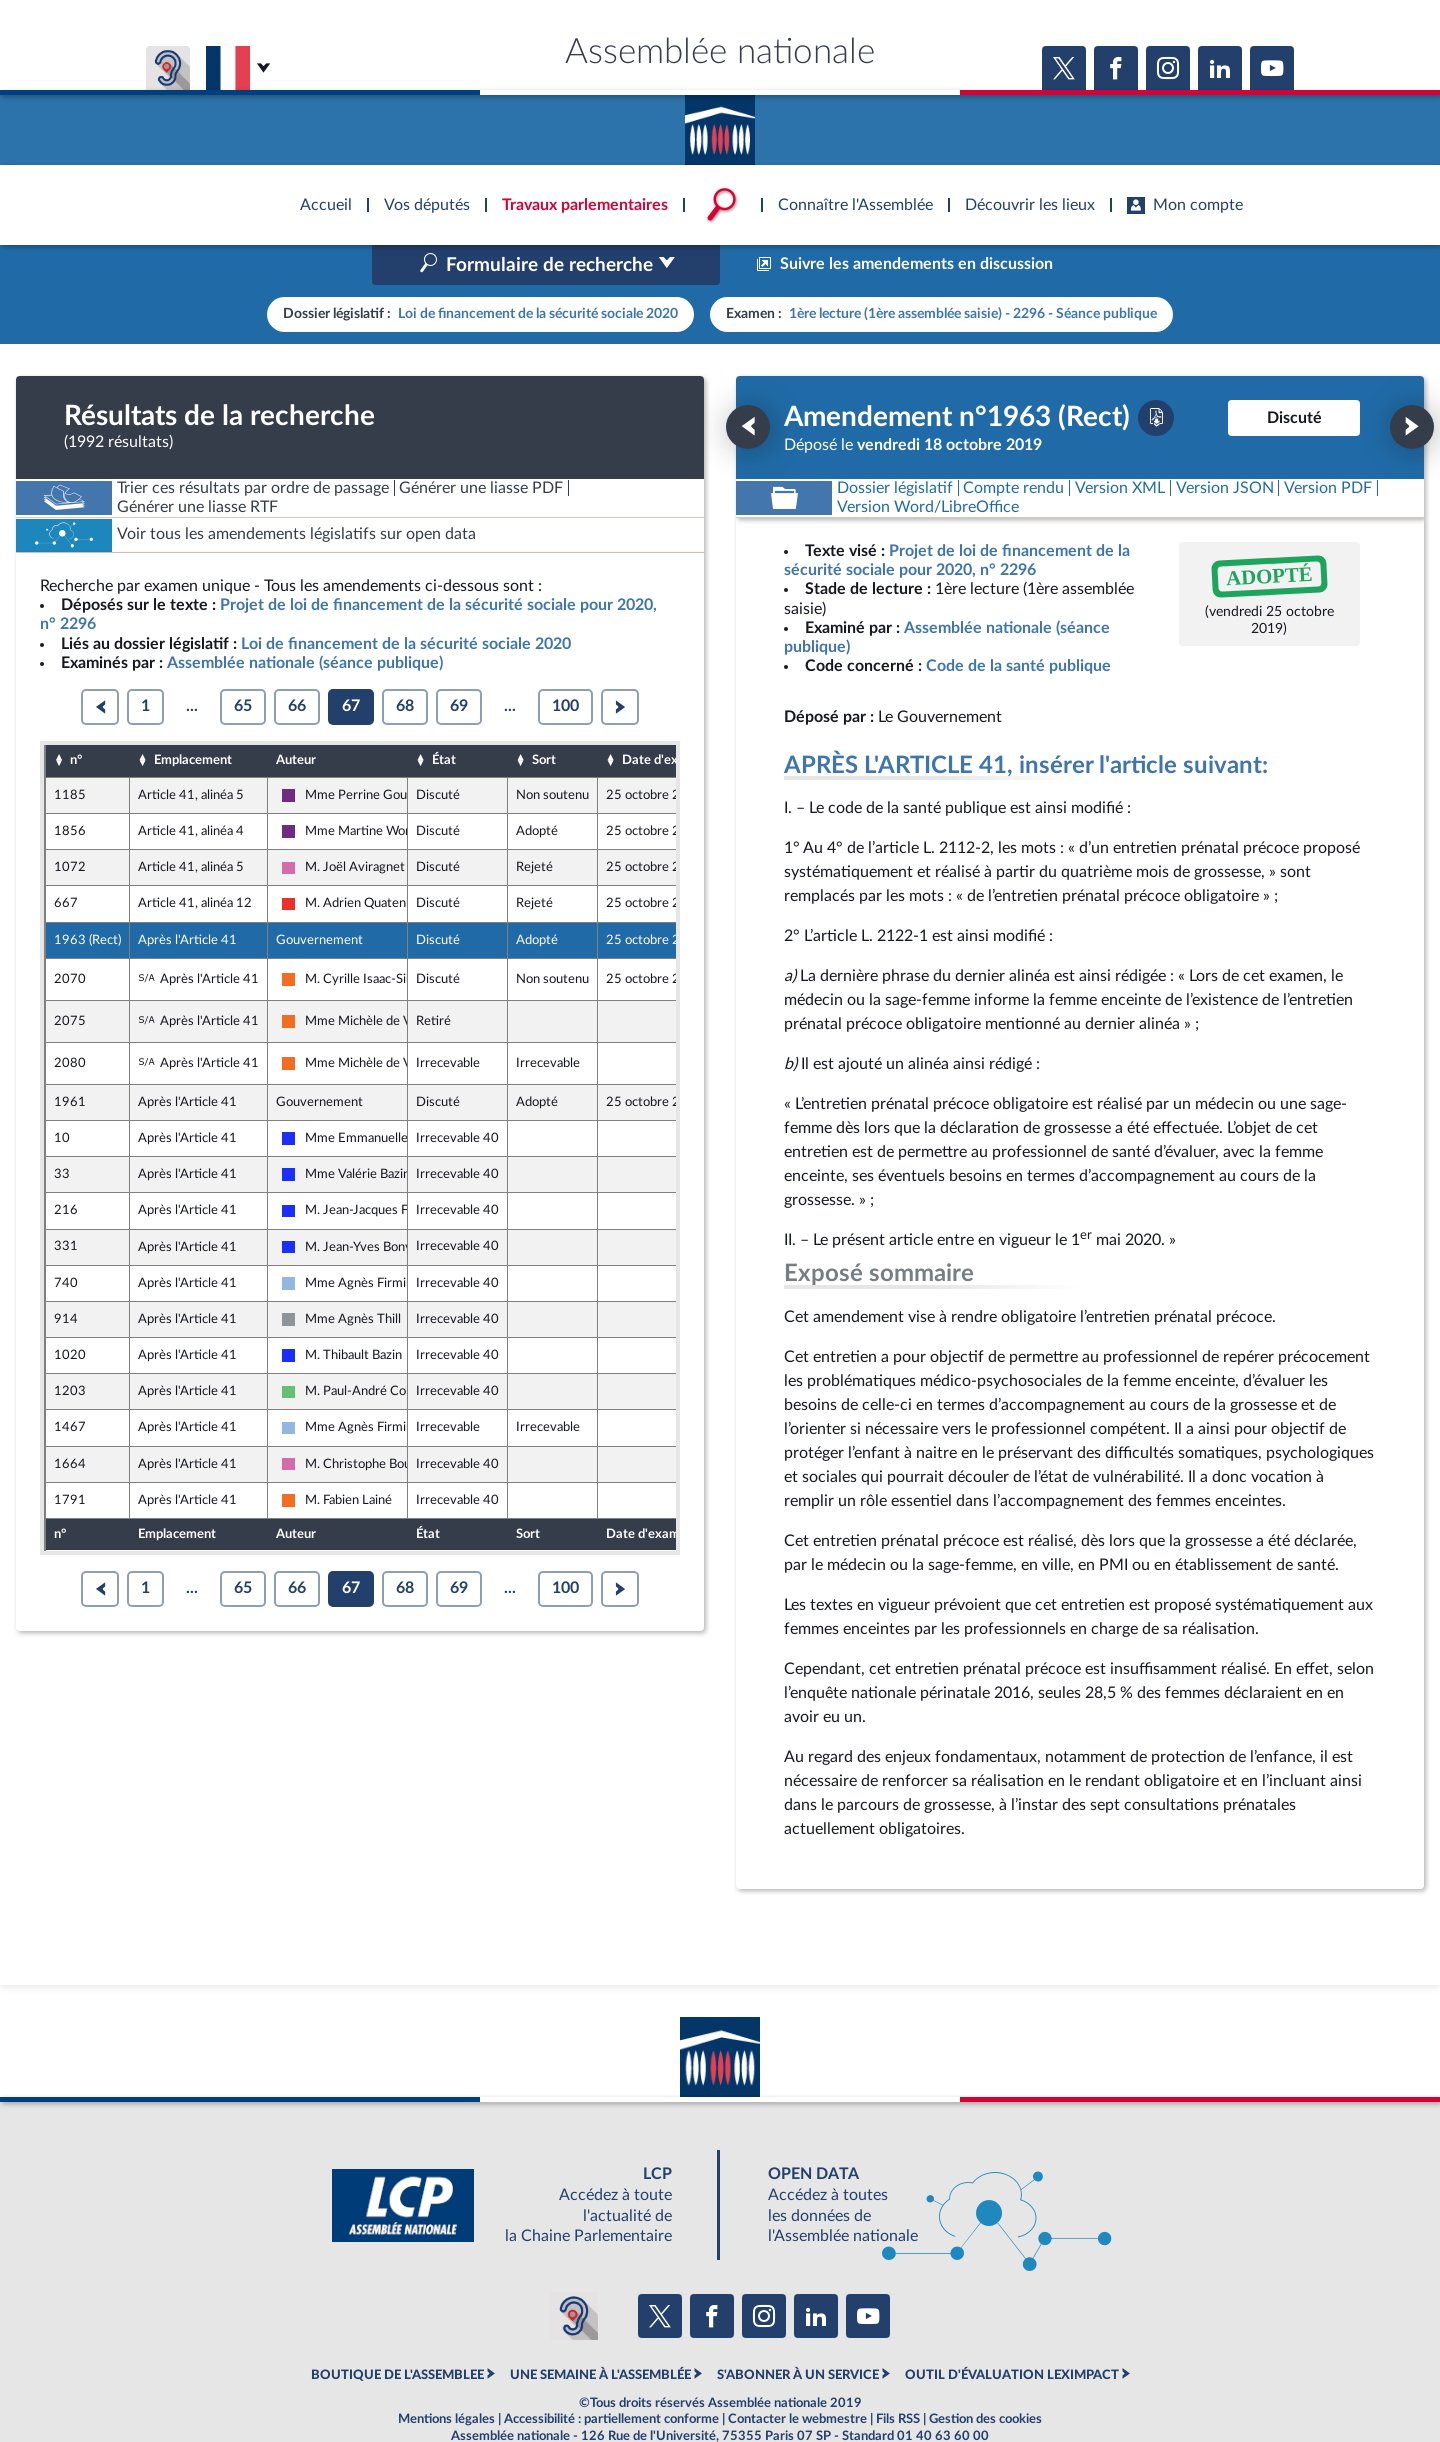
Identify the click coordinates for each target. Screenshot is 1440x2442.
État (444, 718)
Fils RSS (898, 2376)
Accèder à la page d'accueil (720, 123)
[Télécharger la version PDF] (1156, 375)
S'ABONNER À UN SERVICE (798, 2332)
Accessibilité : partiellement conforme (611, 2376)
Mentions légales (446, 2376)
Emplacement (193, 718)
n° (76, 718)
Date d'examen (666, 718)
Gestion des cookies (985, 2376)
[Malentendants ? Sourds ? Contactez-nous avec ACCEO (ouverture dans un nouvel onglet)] (574, 2274)
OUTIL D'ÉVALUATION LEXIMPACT (1012, 2332)
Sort (544, 718)
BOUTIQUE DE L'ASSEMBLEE (397, 2332)
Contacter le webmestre (797, 2376)
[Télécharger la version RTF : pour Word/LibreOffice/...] (928, 464)
